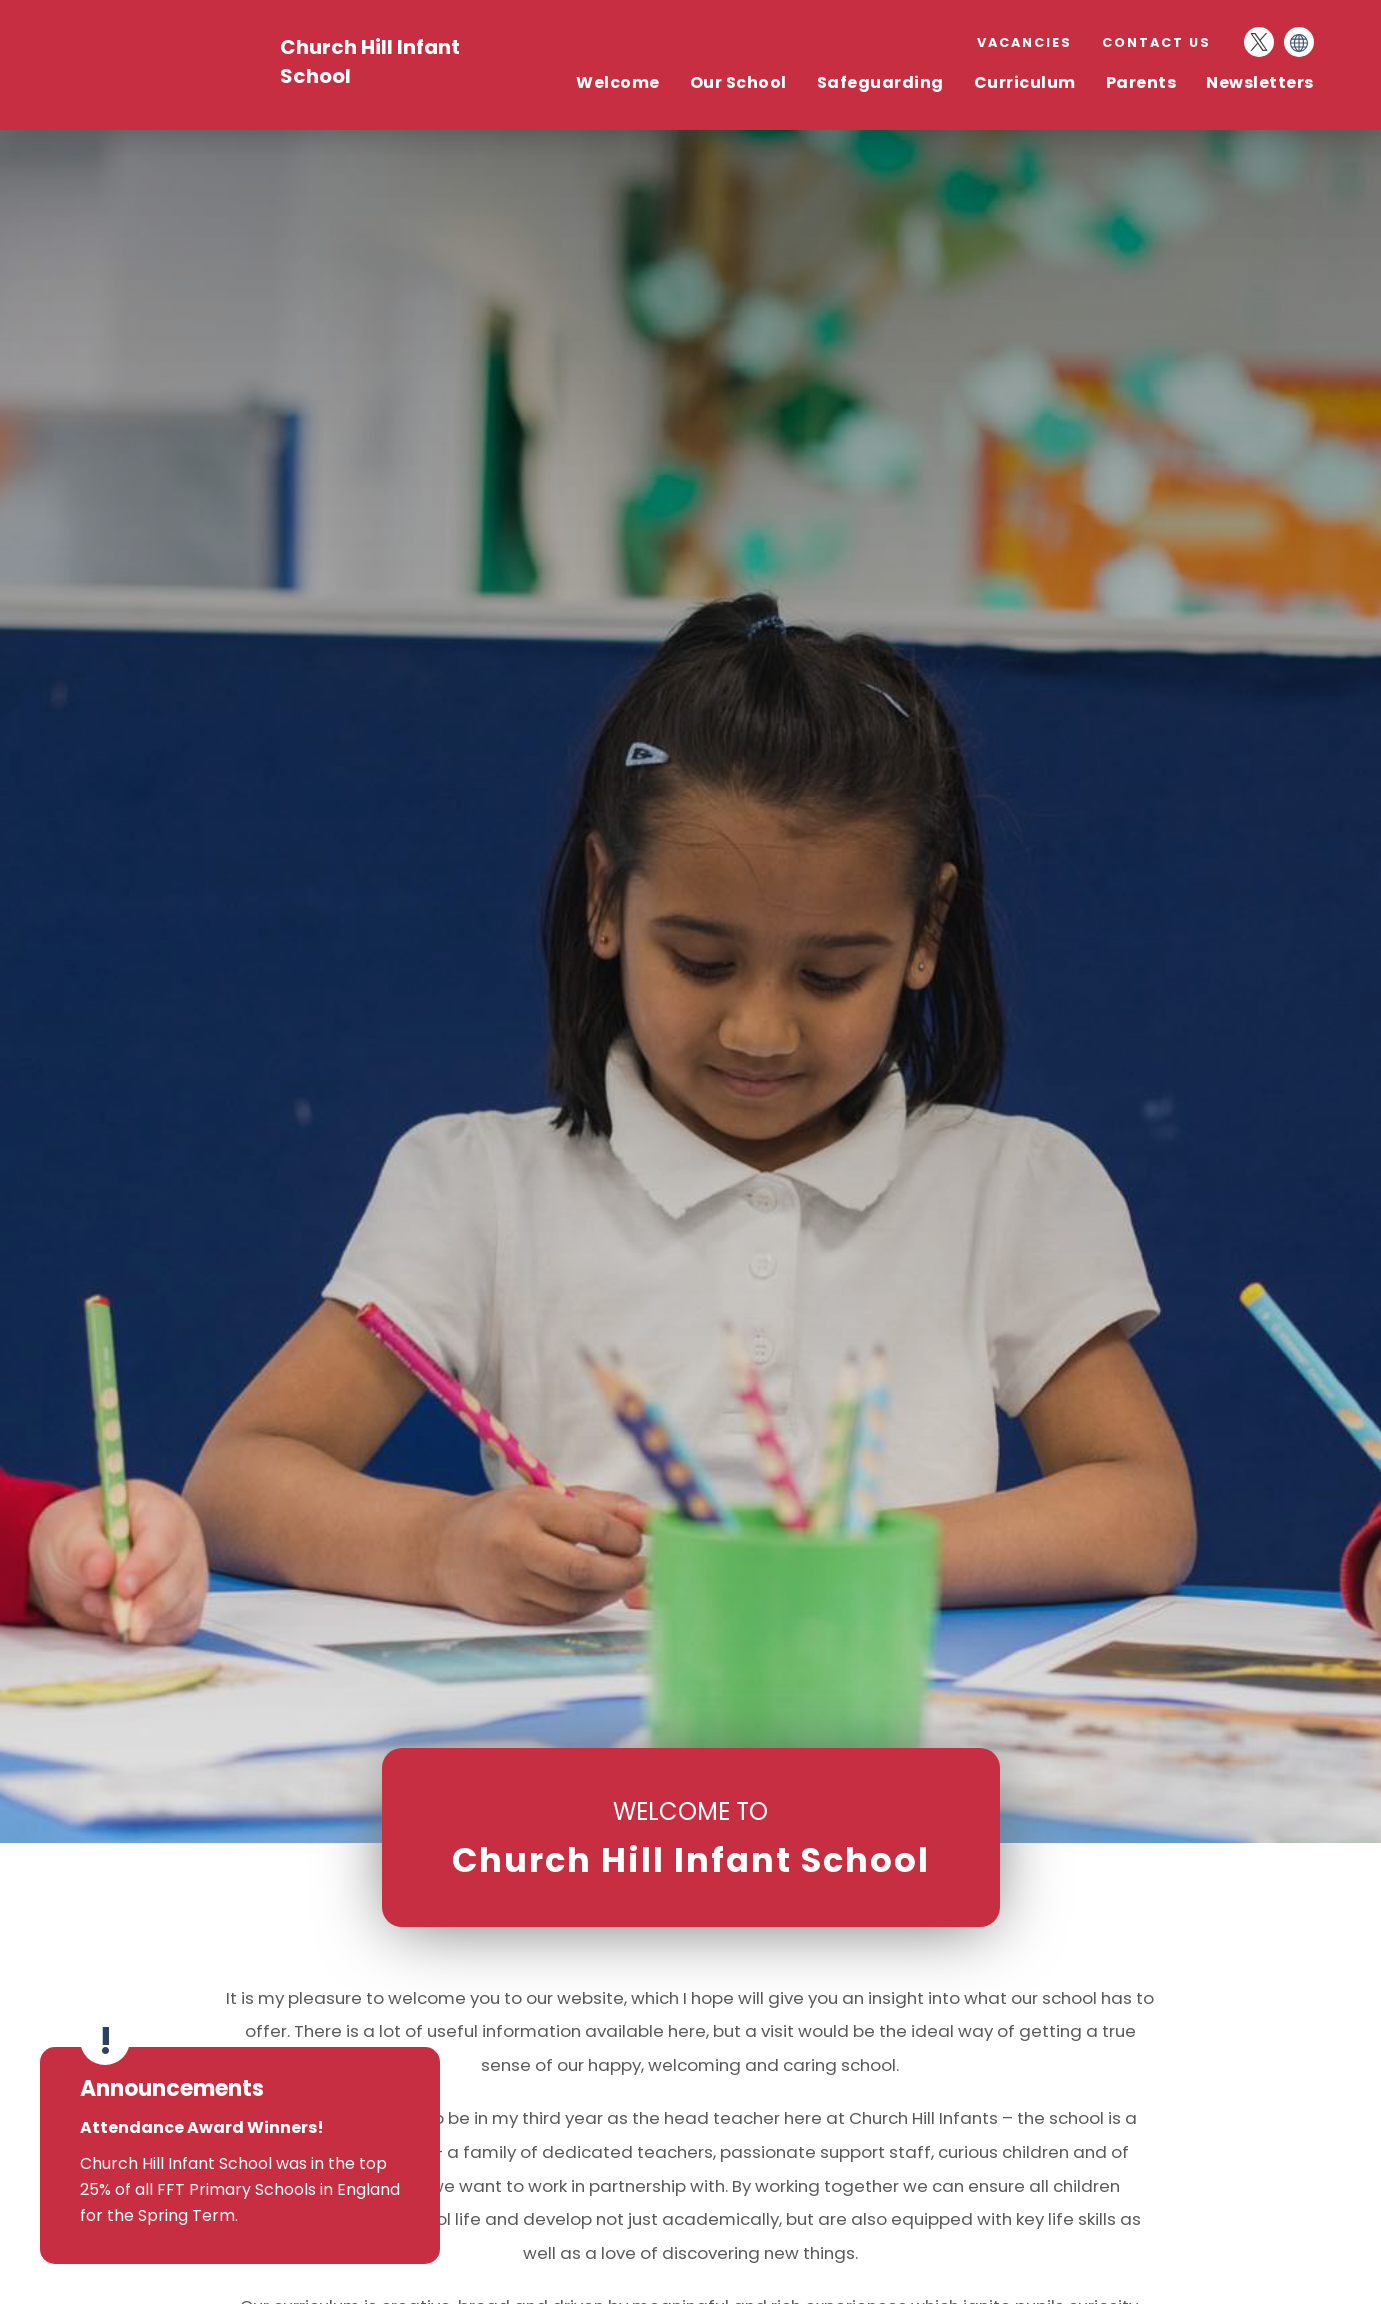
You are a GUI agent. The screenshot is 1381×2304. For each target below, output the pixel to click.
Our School (738, 82)
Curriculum (1025, 82)
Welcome (618, 82)
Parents (1141, 82)
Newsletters (1260, 82)
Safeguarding (880, 82)
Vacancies (1024, 42)
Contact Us (1156, 42)
